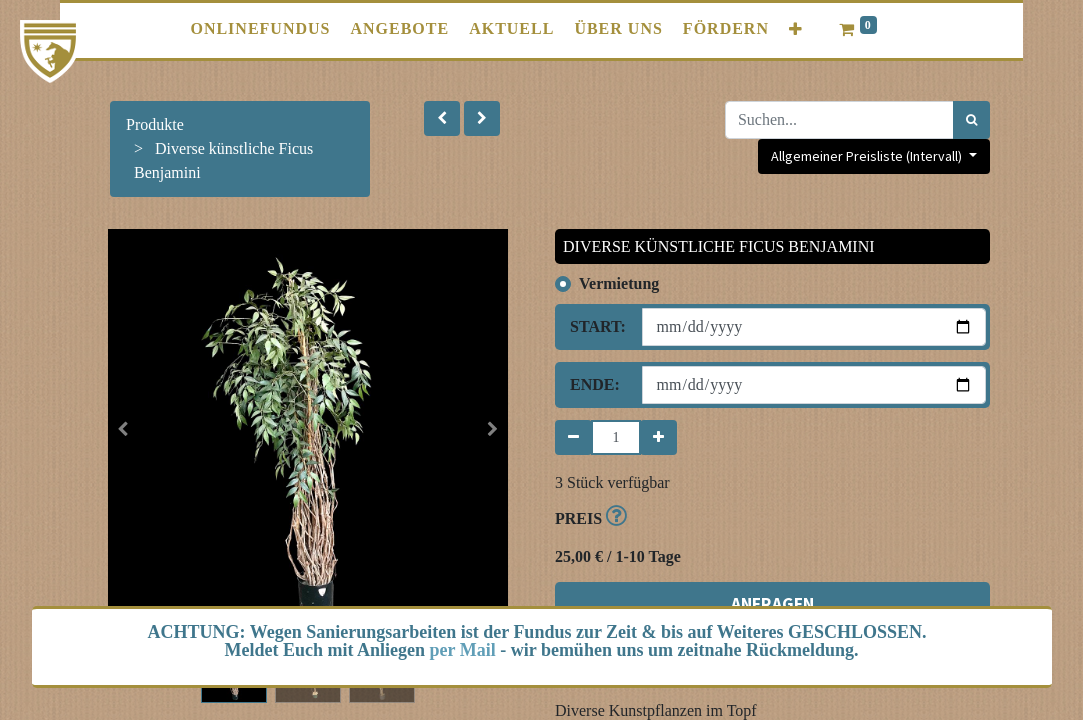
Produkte (155, 124)
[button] (796, 29)
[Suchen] (971, 120)
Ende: (595, 384)
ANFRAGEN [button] (772, 604)
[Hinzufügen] (658, 437)
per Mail (463, 650)
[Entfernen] (573, 437)
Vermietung (619, 283)
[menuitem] (260, 29)
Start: (598, 326)
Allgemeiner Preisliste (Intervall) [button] (868, 156)
